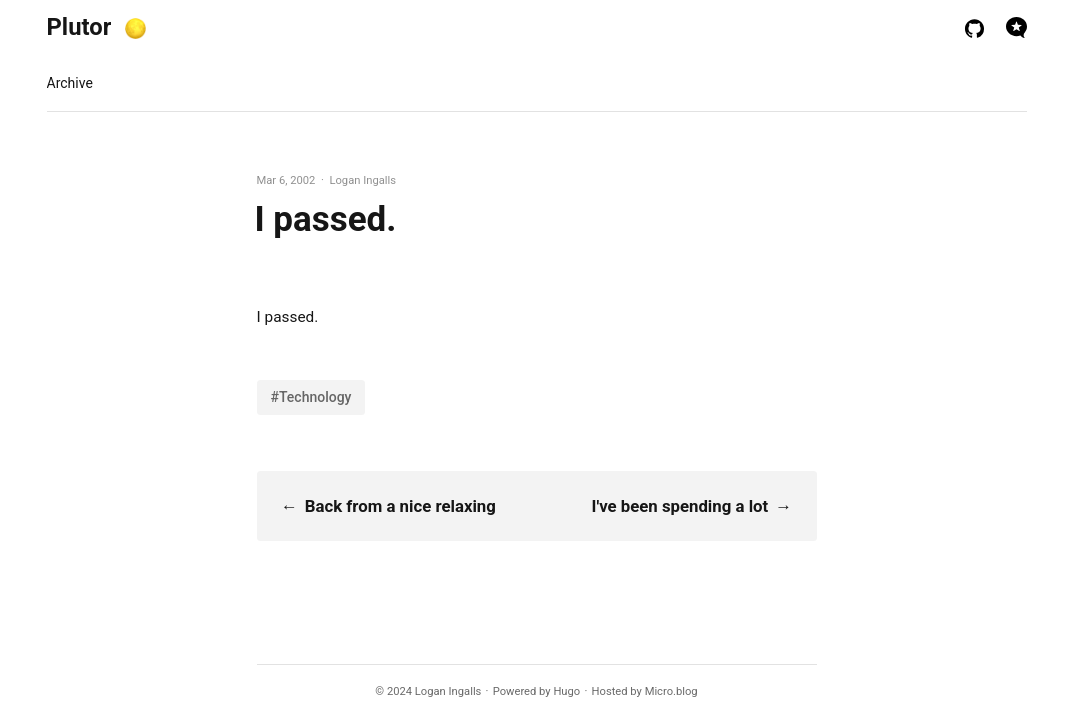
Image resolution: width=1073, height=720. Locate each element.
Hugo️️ (566, 691)
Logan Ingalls (448, 691)
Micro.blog (671, 691)
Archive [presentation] (70, 83)
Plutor (79, 27)
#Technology (311, 397)
